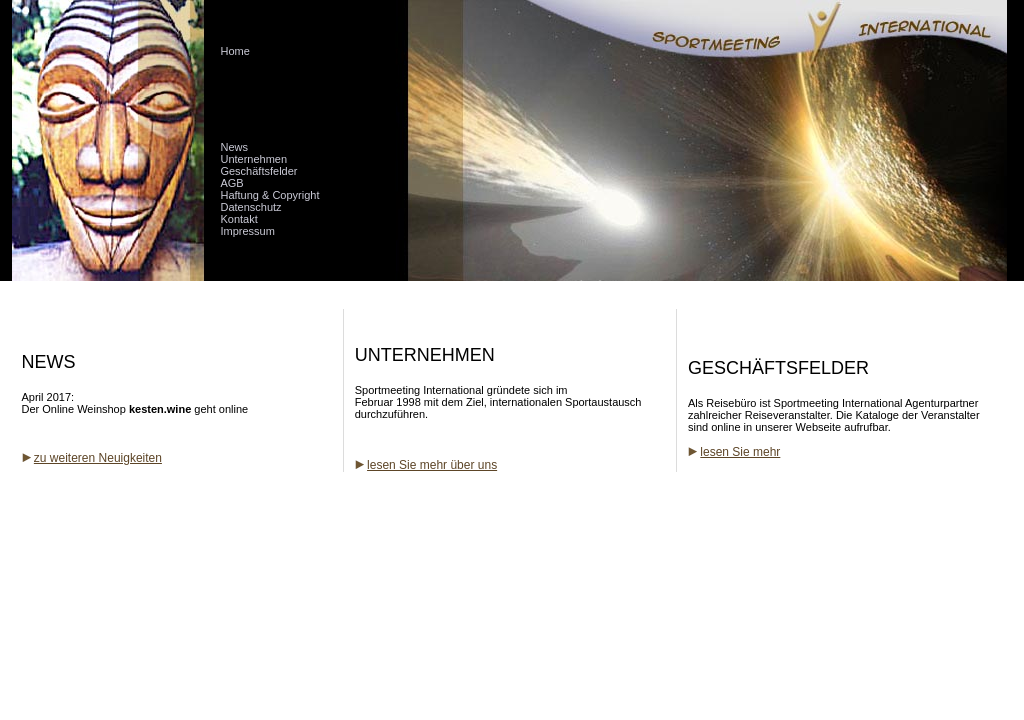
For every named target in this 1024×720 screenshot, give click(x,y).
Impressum (247, 231)
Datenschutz (250, 207)
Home (234, 51)
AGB (231, 183)
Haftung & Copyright (269, 195)
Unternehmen (253, 159)
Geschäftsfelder (258, 171)
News (234, 147)
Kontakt (238, 219)
